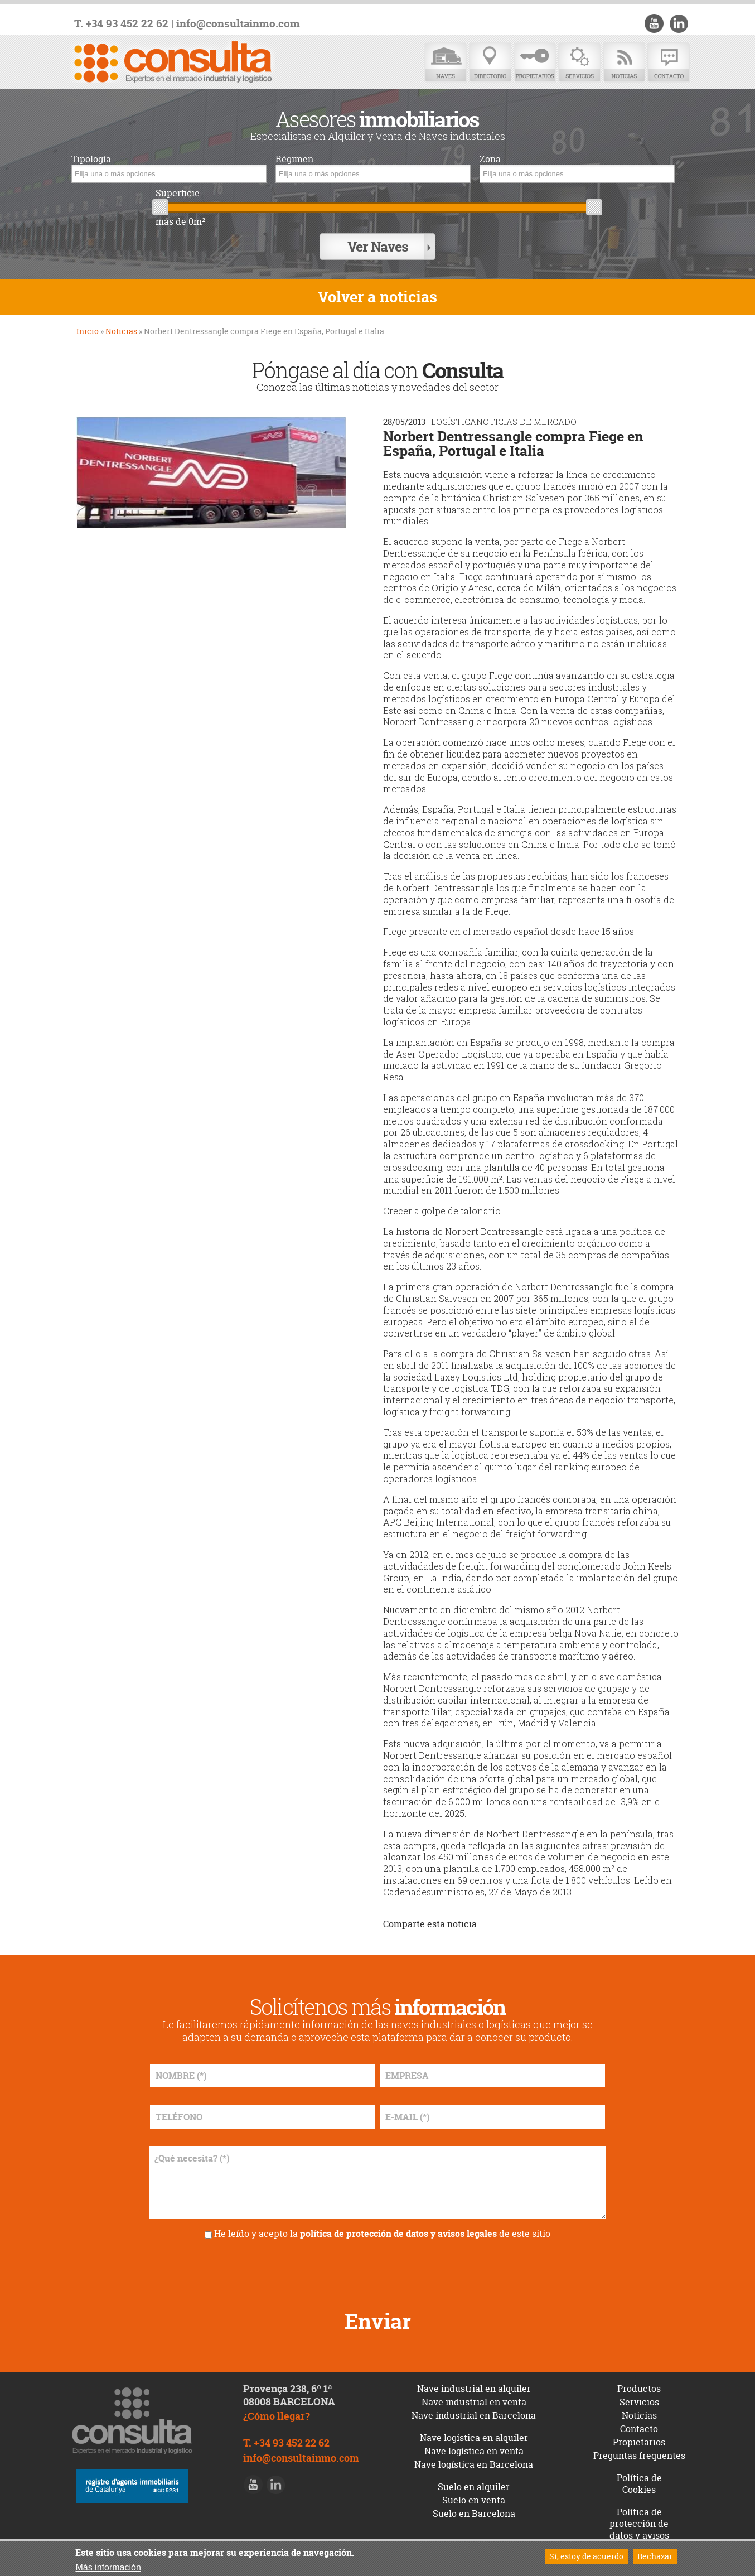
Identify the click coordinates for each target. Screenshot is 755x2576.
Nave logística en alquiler (474, 2432)
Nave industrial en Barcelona (474, 2410)
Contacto (668, 62)
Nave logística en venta (474, 2445)
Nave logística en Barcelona (473, 2459)
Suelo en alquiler (474, 2481)
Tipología (91, 159)
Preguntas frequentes (639, 2450)
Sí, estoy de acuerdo (586, 2556)
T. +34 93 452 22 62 (121, 24)
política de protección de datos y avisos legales (398, 2228)
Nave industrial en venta (474, 2396)
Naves (445, 62)
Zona (490, 159)
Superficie (178, 193)
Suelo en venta (473, 2494)
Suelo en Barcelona (474, 2508)
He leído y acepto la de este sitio (382, 2228)
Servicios (579, 62)
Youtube (657, 23)
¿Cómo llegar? (276, 2411)
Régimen (294, 159)
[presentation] (377, 2264)
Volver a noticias (377, 291)
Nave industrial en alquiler (474, 2383)
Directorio (490, 62)
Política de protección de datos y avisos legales (639, 2523)
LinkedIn (680, 23)
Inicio (87, 325)
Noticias (624, 62)
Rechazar (654, 2556)
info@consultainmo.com (238, 24)
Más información (108, 2567)
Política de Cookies (639, 2478)
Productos (639, 2383)
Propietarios (535, 62)
